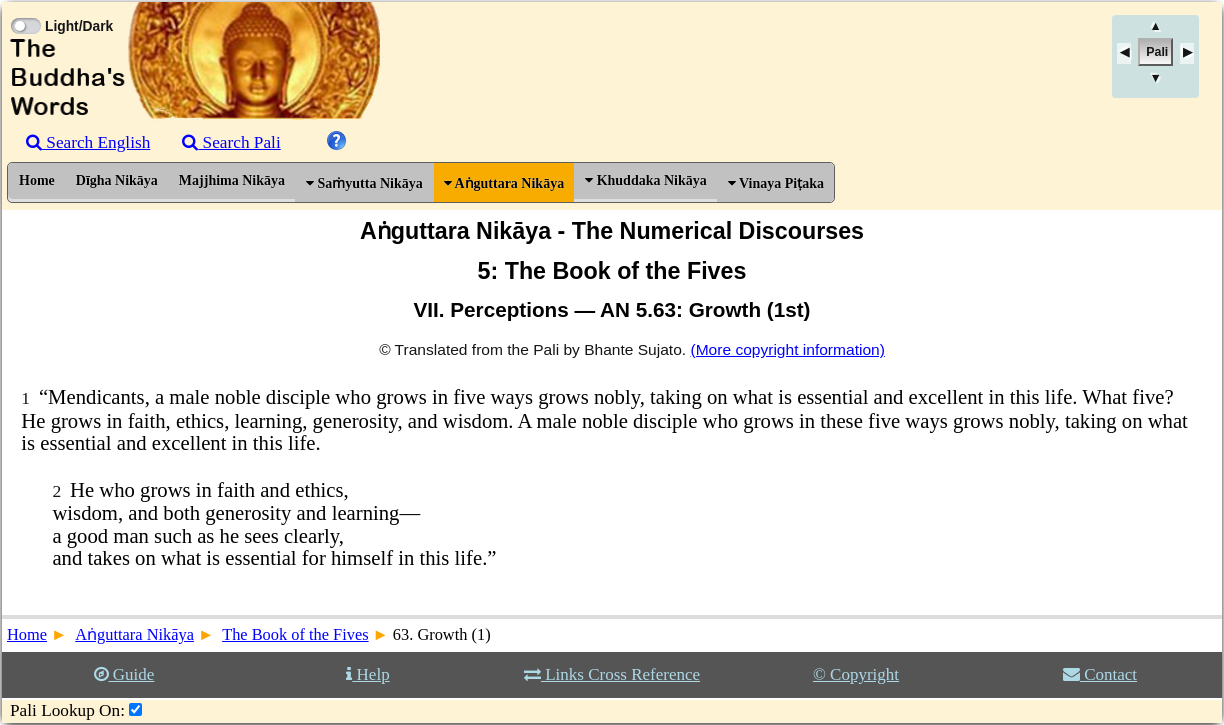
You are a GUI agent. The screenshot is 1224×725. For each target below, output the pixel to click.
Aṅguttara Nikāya (504, 183)
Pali (1157, 52)
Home (37, 180)
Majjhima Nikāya (232, 180)
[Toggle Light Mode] (25, 8)
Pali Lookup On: (67, 710)
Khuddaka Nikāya (646, 180)
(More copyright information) (787, 349)
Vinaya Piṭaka (776, 183)
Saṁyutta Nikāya (364, 183)
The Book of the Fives (295, 634)
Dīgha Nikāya (117, 180)
